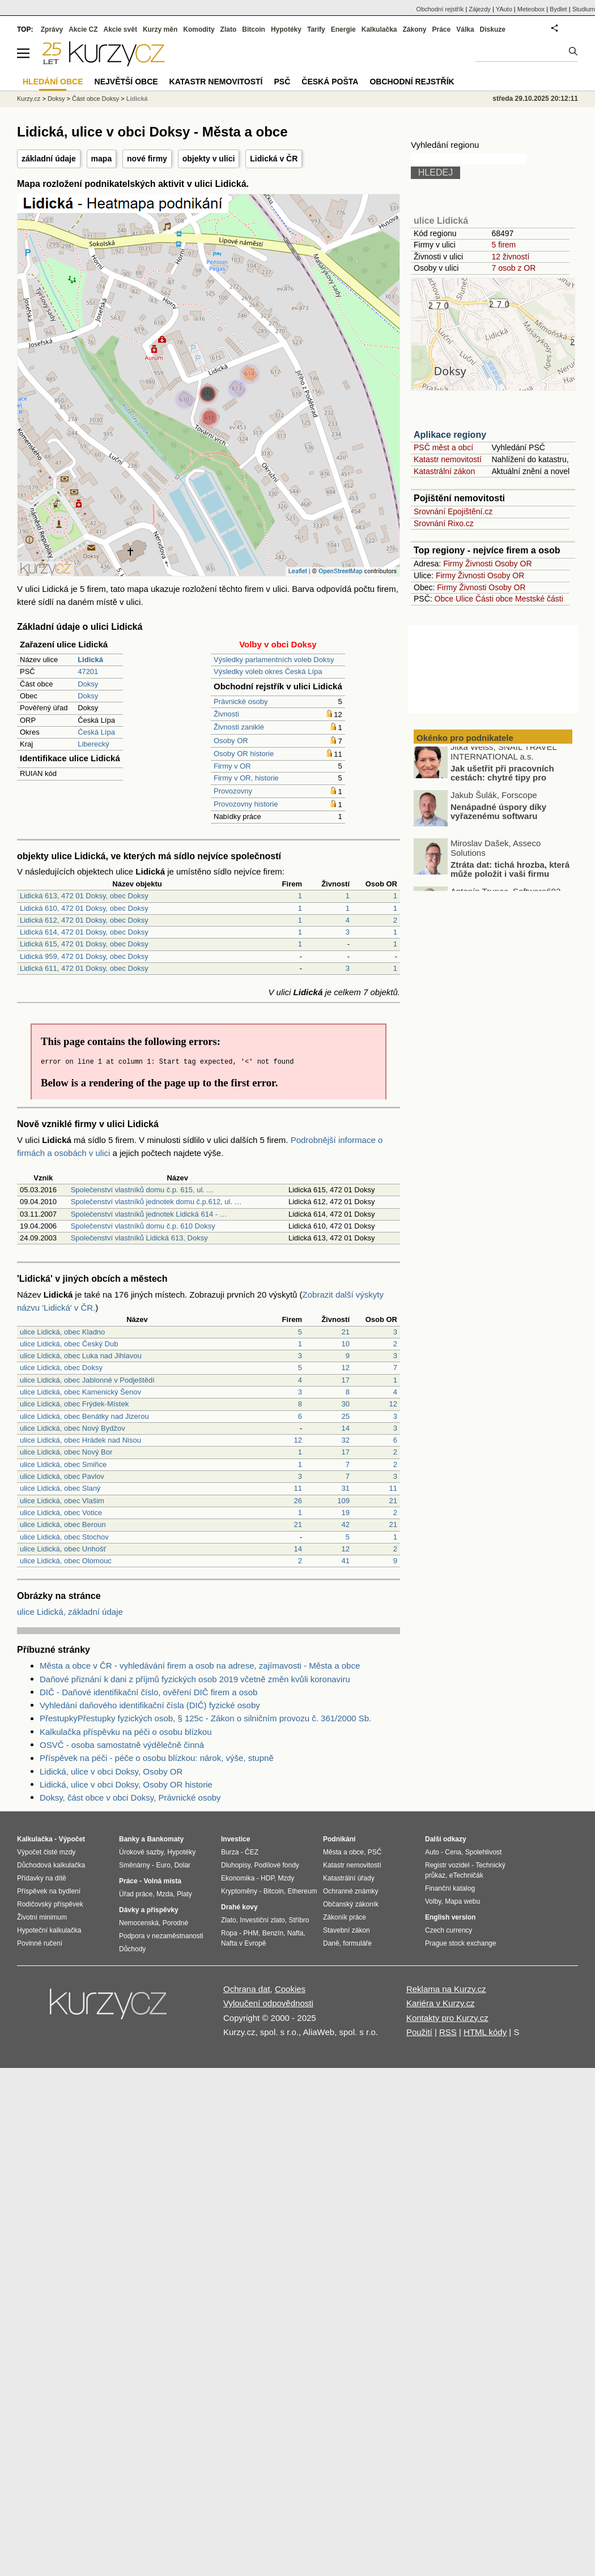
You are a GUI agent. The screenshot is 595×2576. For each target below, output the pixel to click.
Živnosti (226, 714)
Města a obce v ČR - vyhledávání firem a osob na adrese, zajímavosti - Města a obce (200, 1665)
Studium (583, 9)
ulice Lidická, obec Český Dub (69, 1344)
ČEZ (251, 1852)
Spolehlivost (483, 1852)
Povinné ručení (39, 1943)
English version (450, 1917)
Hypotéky (286, 29)
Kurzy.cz (28, 98)
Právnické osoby (240, 701)
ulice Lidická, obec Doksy (61, 1367)
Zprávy (52, 29)
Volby (433, 1901)
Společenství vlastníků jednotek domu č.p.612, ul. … (156, 1201)
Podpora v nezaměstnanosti (161, 1936)
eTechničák (466, 1875)
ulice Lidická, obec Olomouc (66, 1560)
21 (346, 1332)
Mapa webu (462, 1901)
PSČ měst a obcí (443, 447)
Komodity (198, 29)
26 (298, 1500)
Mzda (164, 1894)
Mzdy (286, 1878)
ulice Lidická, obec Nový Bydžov (72, 1428)
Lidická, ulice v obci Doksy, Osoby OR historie (126, 1784)
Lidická (137, 98)
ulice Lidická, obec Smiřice (63, 1464)
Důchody (132, 1949)
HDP (267, 1878)
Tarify (316, 29)
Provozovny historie (246, 804)
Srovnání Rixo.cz (444, 523)
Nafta (295, 1933)
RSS (448, 2032)
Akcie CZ (83, 29)
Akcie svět (120, 29)
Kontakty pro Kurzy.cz (447, 2018)
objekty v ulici (208, 158)
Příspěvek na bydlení (48, 1891)
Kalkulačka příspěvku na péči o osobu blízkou (126, 1732)
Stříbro (298, 1920)
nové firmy (147, 158)
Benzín (272, 1933)
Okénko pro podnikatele (464, 738)
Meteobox (531, 9)
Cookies (290, 1989)
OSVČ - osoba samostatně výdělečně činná (122, 1745)
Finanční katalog (450, 1888)
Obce (444, 598)
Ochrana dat (246, 1989)
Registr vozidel (447, 1865)
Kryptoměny (239, 1891)
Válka (465, 29)
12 (346, 1367)
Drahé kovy (239, 1907)
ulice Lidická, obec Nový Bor (66, 1452)
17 (346, 1380)
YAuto (504, 9)
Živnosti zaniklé (239, 727)
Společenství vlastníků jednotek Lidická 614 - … (149, 1214)
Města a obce (343, 1852)
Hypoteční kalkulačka (49, 1930)
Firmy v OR (232, 766)
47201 (88, 671)
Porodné (175, 1923)
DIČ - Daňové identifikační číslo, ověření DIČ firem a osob (148, 1692)
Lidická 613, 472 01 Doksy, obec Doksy (84, 896)
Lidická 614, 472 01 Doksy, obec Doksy (84, 932)
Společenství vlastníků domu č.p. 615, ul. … (142, 1189)
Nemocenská (139, 1923)
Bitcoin (253, 29)
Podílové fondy (276, 1865)
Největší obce (126, 81)
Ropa (229, 1933)
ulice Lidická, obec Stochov (64, 1537)
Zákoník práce (344, 1917)
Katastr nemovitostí (448, 459)
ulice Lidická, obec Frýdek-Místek (74, 1404)
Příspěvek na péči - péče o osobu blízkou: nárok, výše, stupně (157, 1758)
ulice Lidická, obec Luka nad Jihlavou (81, 1355)
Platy (184, 1894)
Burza (230, 1852)
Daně (331, 1943)
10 (346, 1344)
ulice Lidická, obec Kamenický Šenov (80, 1392)
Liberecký (93, 744)
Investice (235, 1839)
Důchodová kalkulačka (51, 1865)
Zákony (414, 29)
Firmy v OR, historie (246, 778)
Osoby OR (231, 740)
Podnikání (339, 1839)
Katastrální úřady (349, 1878)
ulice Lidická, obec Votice (61, 1512)
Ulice (464, 598)
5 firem (503, 244)
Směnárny (134, 1865)
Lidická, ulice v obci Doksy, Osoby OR (111, 1771)
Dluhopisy (235, 1865)
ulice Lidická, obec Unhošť (63, 1549)
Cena (453, 1852)
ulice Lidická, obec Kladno (62, 1332)
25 (346, 1416)
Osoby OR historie (244, 753)
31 (346, 1488)
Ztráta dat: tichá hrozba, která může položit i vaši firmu (510, 875)
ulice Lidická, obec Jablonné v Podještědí (87, 1380)
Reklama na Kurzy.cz (446, 1989)
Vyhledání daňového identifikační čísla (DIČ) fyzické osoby (150, 1705)
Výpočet (71, 1839)
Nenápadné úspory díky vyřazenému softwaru (498, 817)
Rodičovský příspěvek (50, 1904)
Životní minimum (42, 1917)
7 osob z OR (513, 267)
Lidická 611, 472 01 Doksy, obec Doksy (84, 968)
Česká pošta (329, 81)
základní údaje (49, 158)
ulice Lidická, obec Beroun (63, 1524)
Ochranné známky (350, 1891)
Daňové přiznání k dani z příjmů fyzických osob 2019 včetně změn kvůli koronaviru (195, 1679)
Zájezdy (480, 9)
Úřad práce (135, 1894)
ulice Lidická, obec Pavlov (62, 1476)
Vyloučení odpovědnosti (268, 2003)
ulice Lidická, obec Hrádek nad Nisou (80, 1440)
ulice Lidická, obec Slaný (60, 1488)
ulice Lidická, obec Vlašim (62, 1500)
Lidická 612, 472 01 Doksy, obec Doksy (84, 920)
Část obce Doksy (95, 98)
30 (346, 1404)
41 (346, 1560)
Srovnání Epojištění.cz (453, 511)
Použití (419, 2032)
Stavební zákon (346, 1930)
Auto (432, 1852)
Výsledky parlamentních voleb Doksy (274, 659)
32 (346, 1440)
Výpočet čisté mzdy (46, 1852)
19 (346, 1512)
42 (346, 1524)
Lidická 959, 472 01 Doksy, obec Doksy (84, 956)
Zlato (228, 29)
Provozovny (233, 791)
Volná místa (162, 1881)
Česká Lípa (96, 732)
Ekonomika (237, 1878)
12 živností (510, 256)
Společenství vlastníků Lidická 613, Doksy (139, 1238)
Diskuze (492, 29)
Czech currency (448, 1930)
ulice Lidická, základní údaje (70, 1612)
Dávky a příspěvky (148, 1910)
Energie (343, 29)
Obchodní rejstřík (440, 9)
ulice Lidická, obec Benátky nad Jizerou (84, 1416)
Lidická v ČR (274, 158)
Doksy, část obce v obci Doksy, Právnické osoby (130, 1797)
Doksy (88, 684)
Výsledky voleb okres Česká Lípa (268, 671)
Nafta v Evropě (243, 1943)
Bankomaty (165, 1839)
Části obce (494, 598)
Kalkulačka (379, 29)
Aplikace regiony (450, 435)
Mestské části (539, 598)
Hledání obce (53, 81)
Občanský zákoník (351, 1904)
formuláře (357, 1943)
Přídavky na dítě (41, 1878)
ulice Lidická (441, 220)
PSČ (282, 81)
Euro (163, 1865)
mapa (101, 158)
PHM (250, 1933)
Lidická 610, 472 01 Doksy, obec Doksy (84, 908)
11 (298, 1488)
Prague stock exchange (460, 1943)
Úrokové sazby (141, 1852)
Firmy (453, 563)
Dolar (182, 1865)
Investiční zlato (262, 1920)
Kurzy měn (160, 29)
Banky (129, 1839)
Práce (441, 29)
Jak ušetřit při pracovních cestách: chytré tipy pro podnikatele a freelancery (502, 783)
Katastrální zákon (444, 471)
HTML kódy (485, 2032)
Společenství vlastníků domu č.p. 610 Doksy (143, 1226)
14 (346, 1428)
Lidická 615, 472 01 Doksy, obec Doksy (84, 944)
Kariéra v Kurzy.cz (440, 2003)
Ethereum (302, 1891)
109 (343, 1500)
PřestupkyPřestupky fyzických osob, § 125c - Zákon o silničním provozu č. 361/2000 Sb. (205, 1718)
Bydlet (558, 9)
